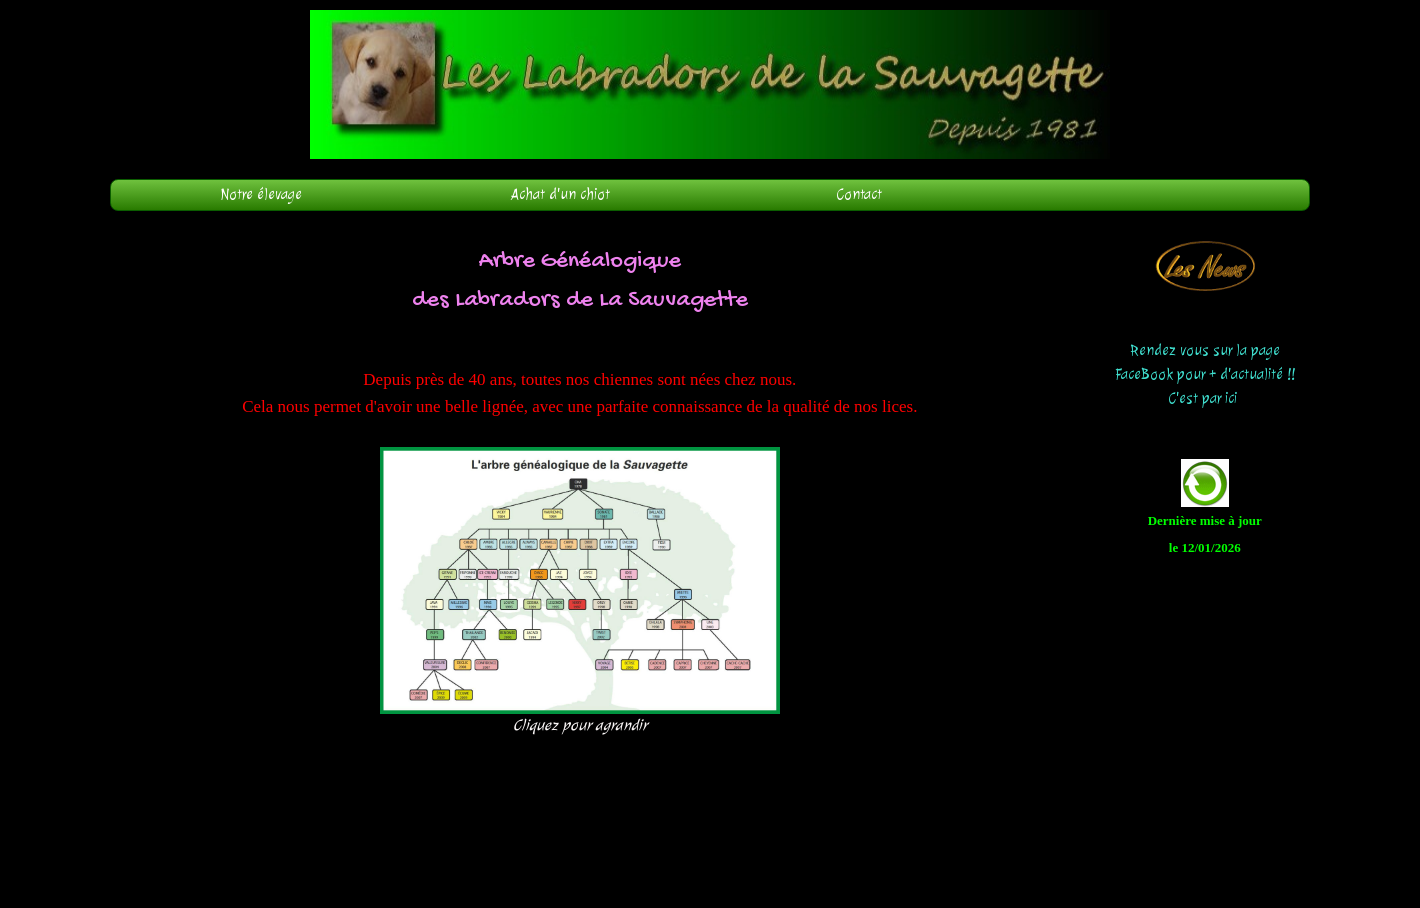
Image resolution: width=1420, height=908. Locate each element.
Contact (859, 194)
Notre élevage (261, 194)
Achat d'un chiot (560, 194)
